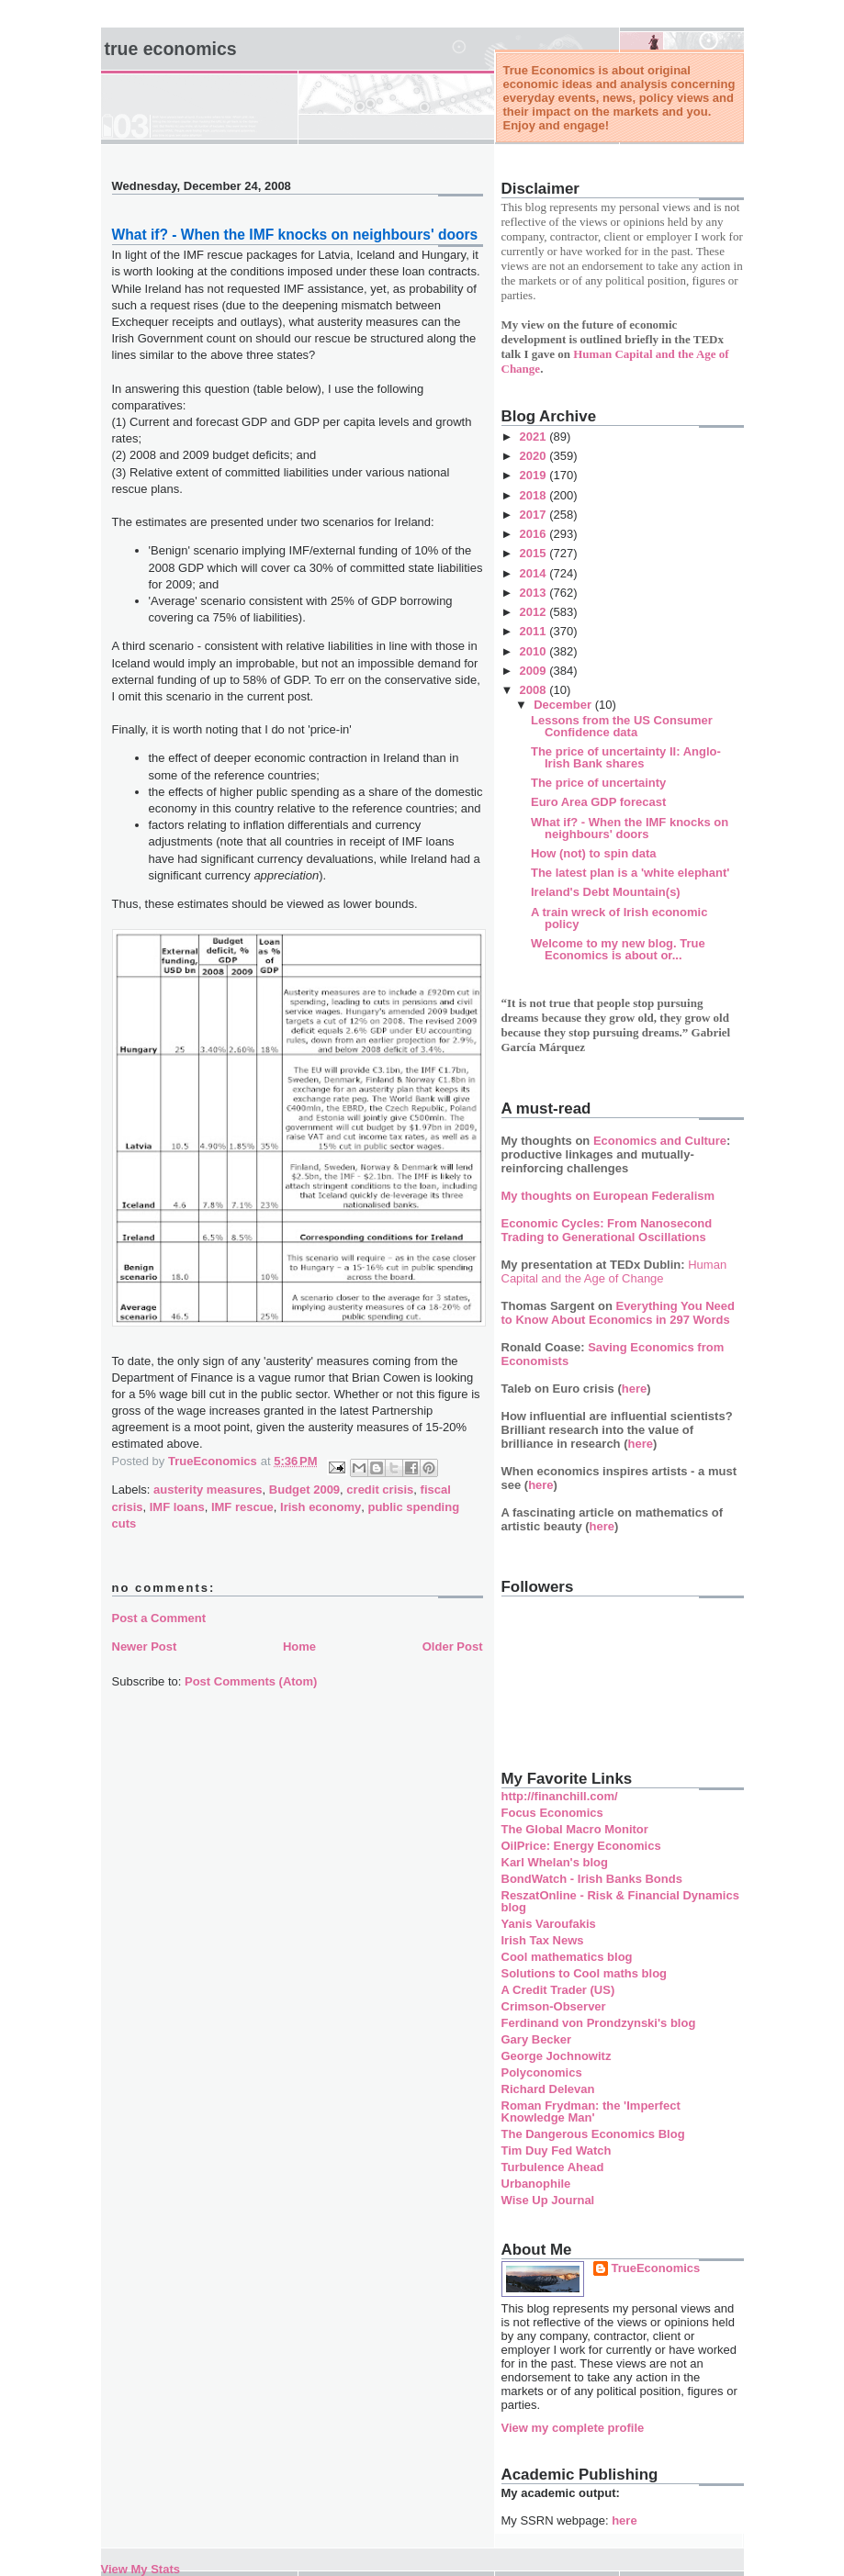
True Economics (171, 49)
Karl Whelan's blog (555, 1862)
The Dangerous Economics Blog (593, 2134)
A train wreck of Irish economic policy (619, 918)
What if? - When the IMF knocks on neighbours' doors (629, 828)
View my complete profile (573, 2428)
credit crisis (379, 1489)
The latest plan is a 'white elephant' (630, 872)
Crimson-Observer (553, 2006)
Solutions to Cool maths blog (584, 1973)
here (634, 1388)
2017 (535, 514)
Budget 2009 (304, 1489)
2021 (535, 436)
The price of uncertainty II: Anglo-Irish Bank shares (626, 757)
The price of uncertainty (598, 783)
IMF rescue (242, 1507)
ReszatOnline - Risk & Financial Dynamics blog (620, 1901)
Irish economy (320, 1507)
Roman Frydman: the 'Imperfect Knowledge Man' (591, 2111)
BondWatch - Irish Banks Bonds (591, 1879)
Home (299, 1646)
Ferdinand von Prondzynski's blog (598, 2023)
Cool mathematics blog (567, 1957)
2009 (535, 671)
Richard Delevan (548, 2089)
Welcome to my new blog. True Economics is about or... (618, 949)
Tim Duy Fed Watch (556, 2150)
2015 (535, 553)
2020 (535, 456)
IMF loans (177, 1507)
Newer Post (144, 1646)
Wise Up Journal (548, 2200)
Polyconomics (541, 2072)
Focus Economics (552, 1813)
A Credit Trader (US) (558, 1990)
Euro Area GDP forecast (598, 802)
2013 (535, 592)
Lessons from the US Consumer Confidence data (622, 726)
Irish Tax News (542, 1940)
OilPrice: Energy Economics (581, 1846)
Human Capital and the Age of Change (614, 1271)
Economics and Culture (659, 1141)
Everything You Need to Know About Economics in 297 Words (618, 1313)
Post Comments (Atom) (251, 1681)
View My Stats (140, 2569)
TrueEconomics (656, 2268)
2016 (535, 534)
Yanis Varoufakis (548, 1924)
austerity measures (208, 1489)
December (564, 704)
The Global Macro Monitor (574, 1829)
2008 (535, 690)
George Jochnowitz (556, 2056)
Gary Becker (536, 2039)
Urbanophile (536, 2183)
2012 (535, 612)
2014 (535, 573)
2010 (535, 651)
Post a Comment (159, 1618)
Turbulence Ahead (552, 2167)
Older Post (452, 1646)
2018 (535, 495)
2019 (535, 475)
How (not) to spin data (593, 853)
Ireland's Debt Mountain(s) (606, 892)
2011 (535, 631)
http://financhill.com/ (559, 1796)
